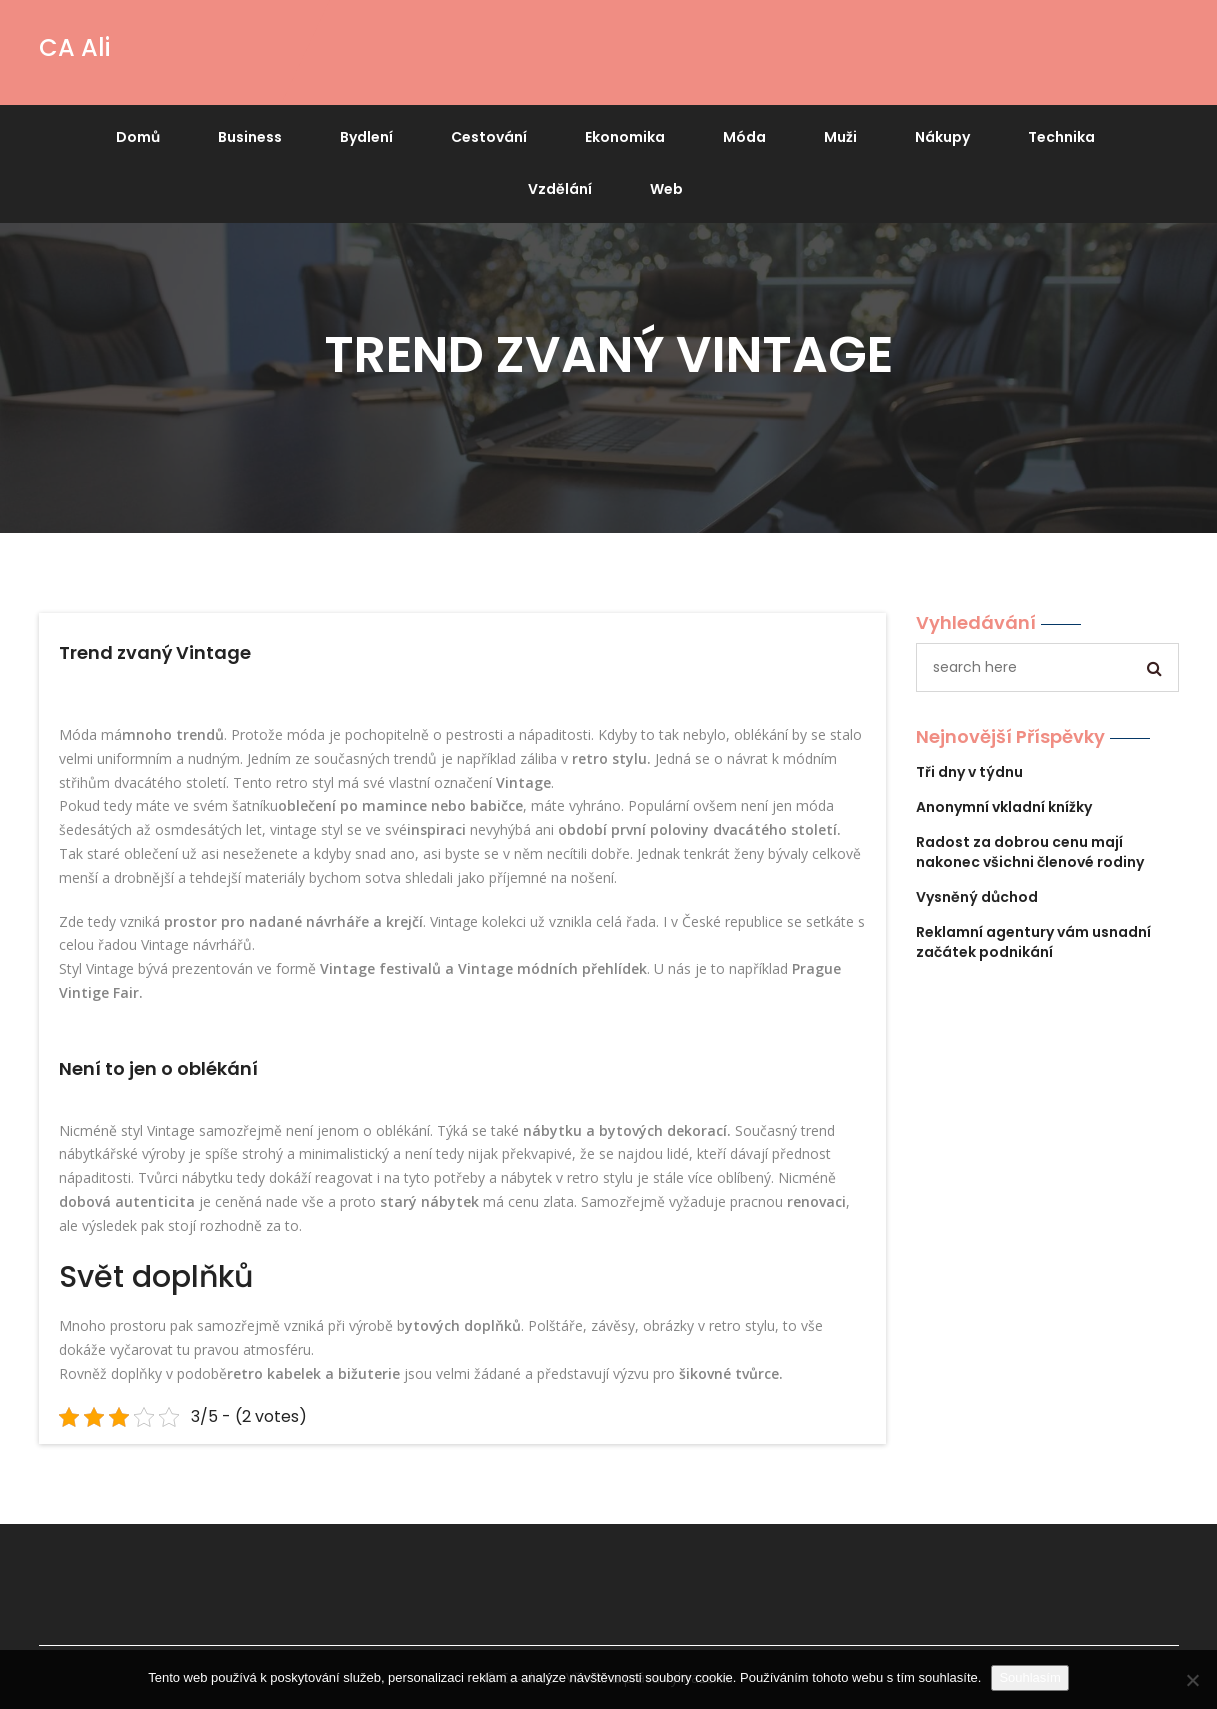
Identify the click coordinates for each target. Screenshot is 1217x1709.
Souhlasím (1029, 1677)
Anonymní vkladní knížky (1004, 807)
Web (666, 189)
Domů (138, 137)
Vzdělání (560, 189)
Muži (840, 137)
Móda (744, 137)
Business (250, 137)
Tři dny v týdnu (969, 772)
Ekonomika (625, 137)
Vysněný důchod (977, 897)
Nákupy (942, 137)
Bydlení (366, 137)
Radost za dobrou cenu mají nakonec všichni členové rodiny (1030, 852)
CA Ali (74, 47)
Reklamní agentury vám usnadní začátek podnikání (1033, 942)
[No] (1192, 1680)
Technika (1061, 137)
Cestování (489, 137)
